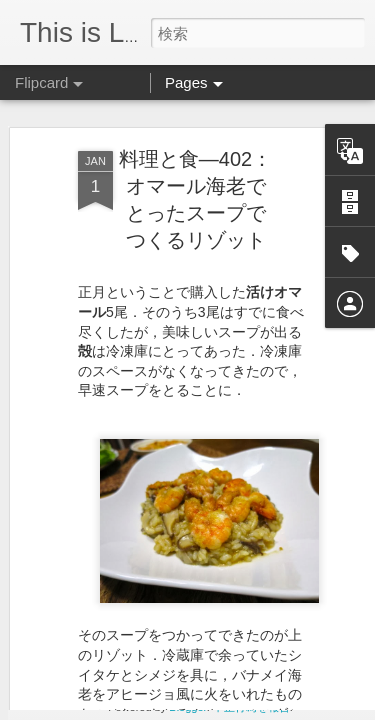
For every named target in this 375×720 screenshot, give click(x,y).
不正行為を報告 (251, 707)
